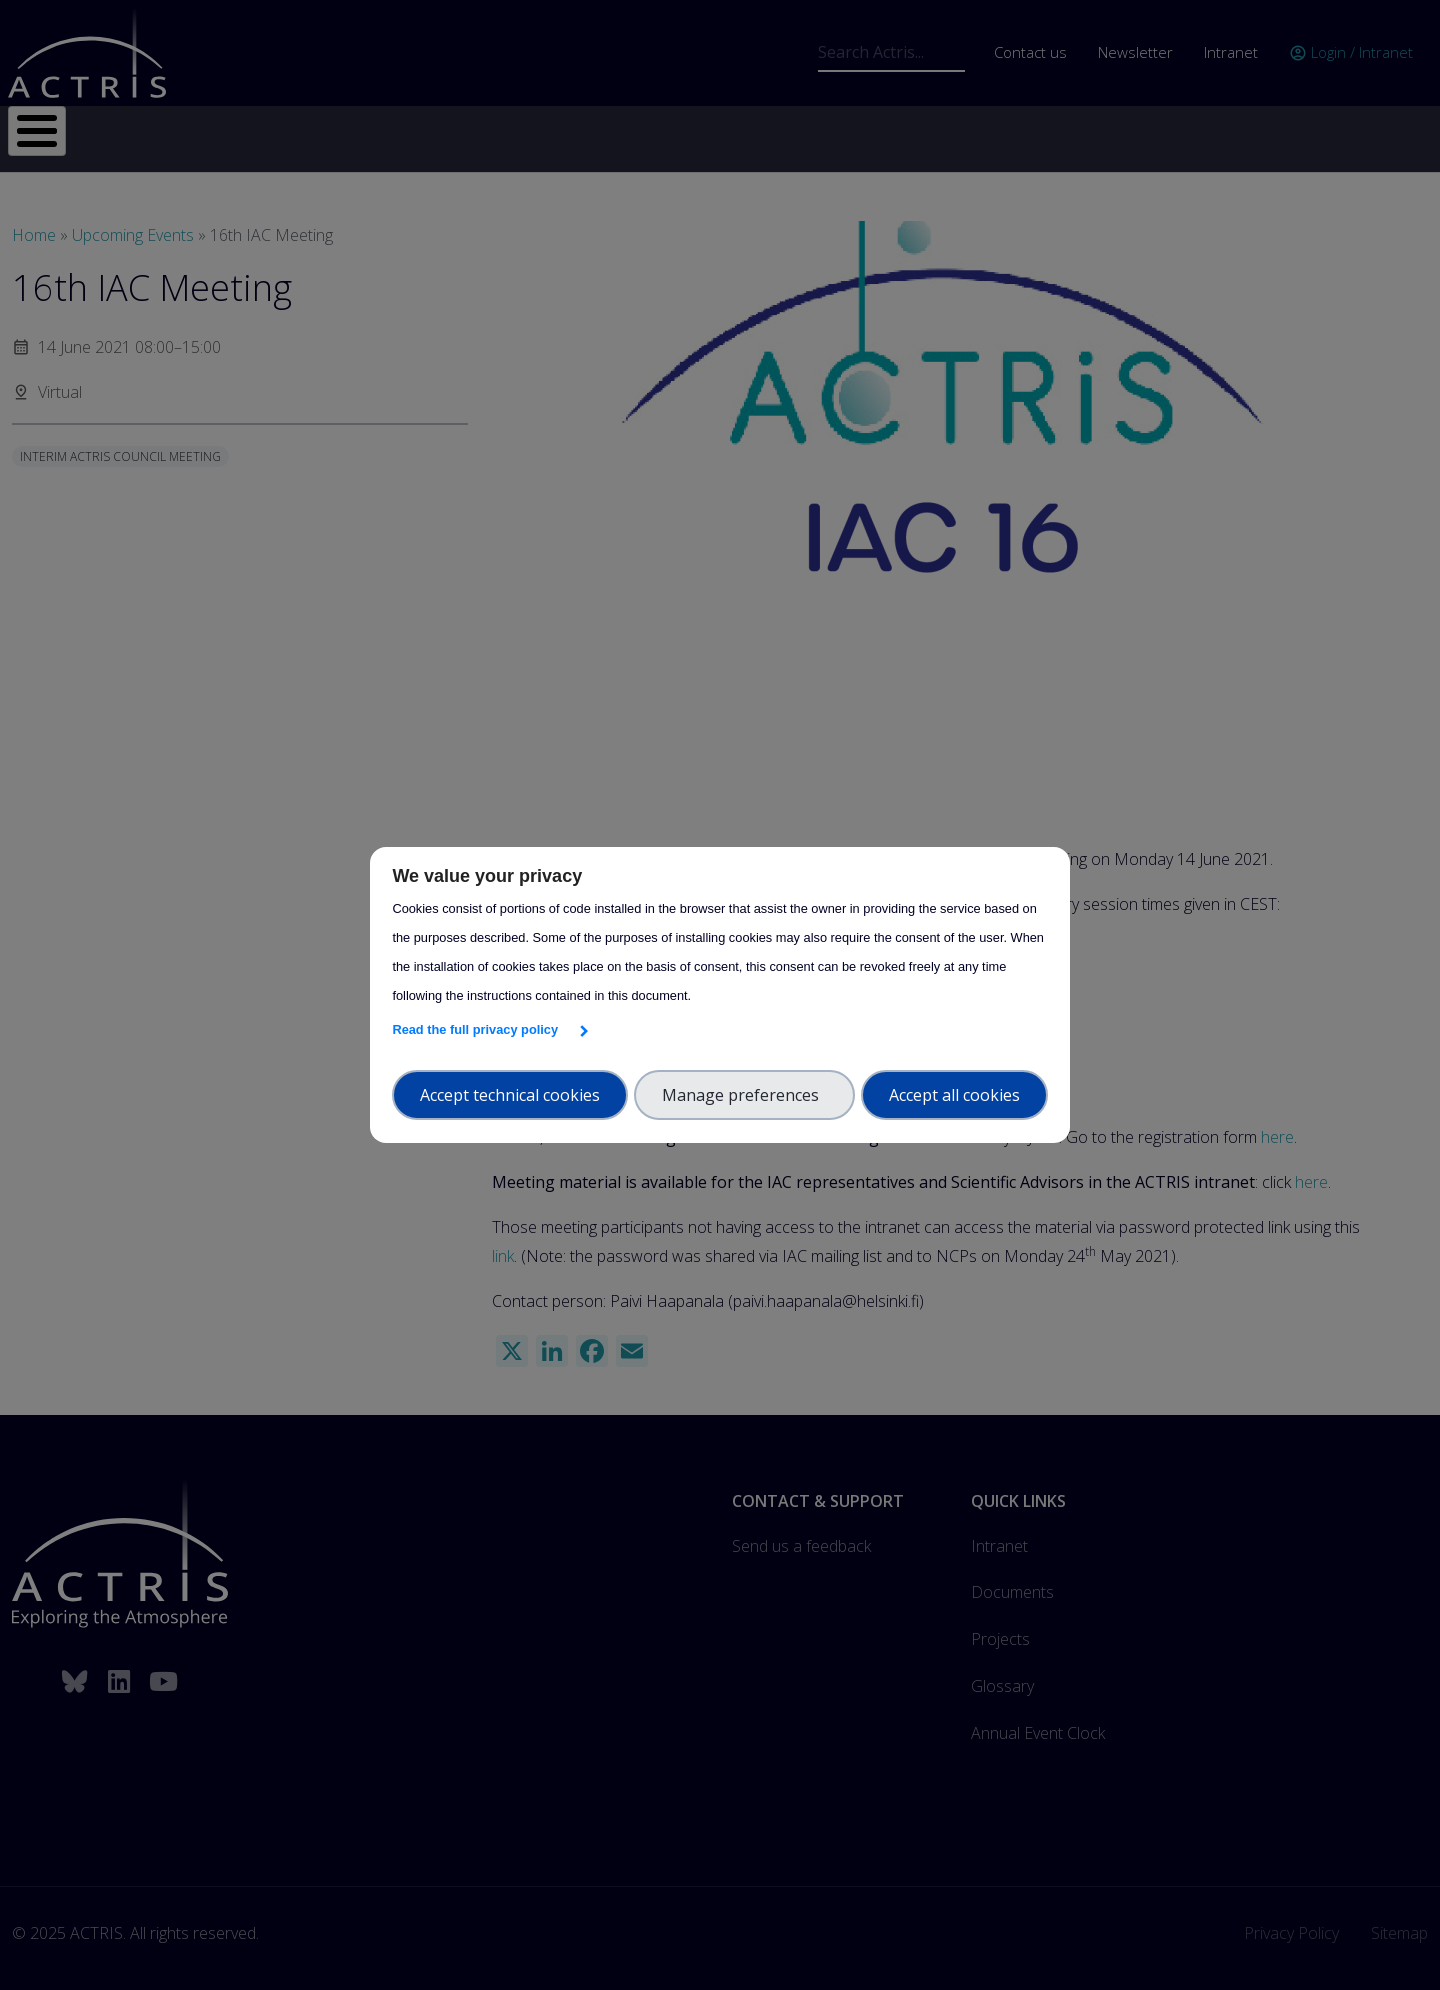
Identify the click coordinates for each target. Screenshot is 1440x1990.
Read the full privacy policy (478, 1029)
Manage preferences (744, 1095)
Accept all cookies (954, 1095)
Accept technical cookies (510, 1095)
